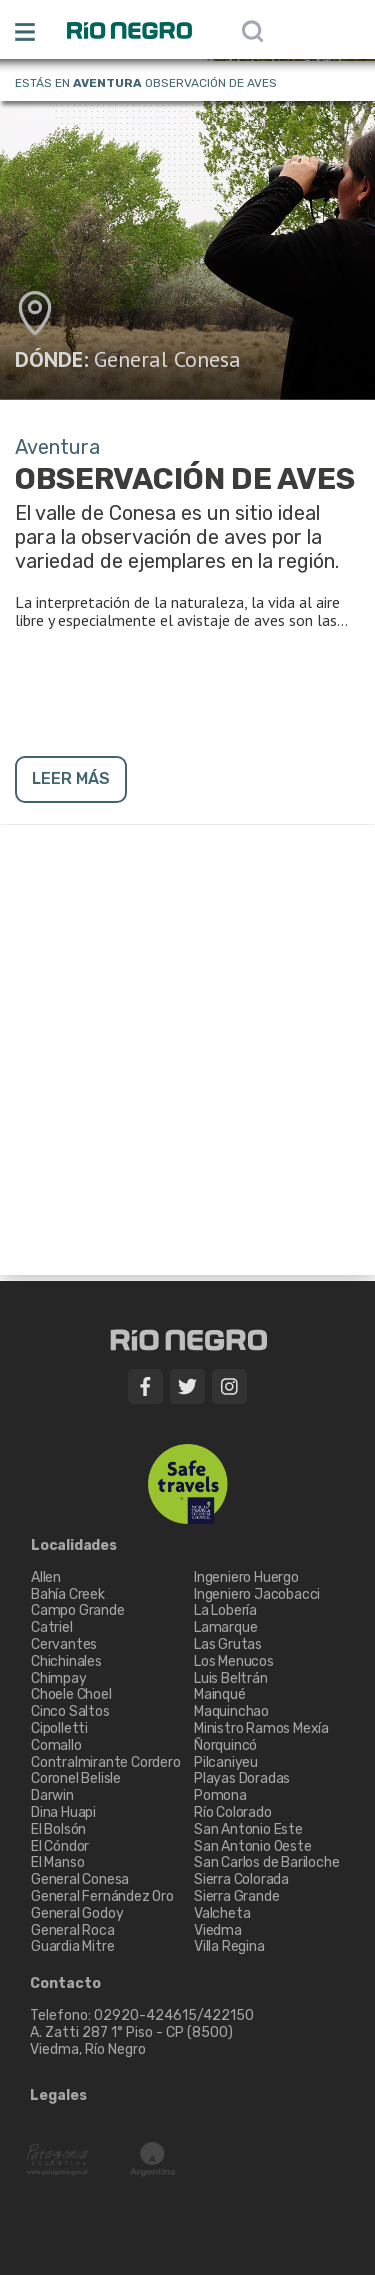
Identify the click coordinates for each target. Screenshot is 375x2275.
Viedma (218, 1930)
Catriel (52, 1627)
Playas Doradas (242, 1778)
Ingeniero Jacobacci (257, 1594)
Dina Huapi (63, 1812)
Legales (58, 2096)
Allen (46, 1577)
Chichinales (66, 1661)
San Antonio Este (248, 1829)
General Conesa (167, 359)
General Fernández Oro (102, 1896)
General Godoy (77, 1913)
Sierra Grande (236, 1896)
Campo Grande (78, 1610)
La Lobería (225, 1610)
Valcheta (222, 1913)
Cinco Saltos (70, 1711)
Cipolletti (59, 1728)
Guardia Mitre (72, 1946)
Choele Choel (71, 1694)
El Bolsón (58, 1829)
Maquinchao (231, 1711)
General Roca (73, 1930)
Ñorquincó (225, 1745)
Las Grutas (228, 1644)
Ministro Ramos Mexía (261, 1728)
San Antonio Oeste (253, 1846)
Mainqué (220, 1694)
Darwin (52, 1795)
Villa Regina (229, 1946)
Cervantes (64, 1644)
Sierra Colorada (241, 1879)
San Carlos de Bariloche (266, 1862)
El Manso (57, 1862)
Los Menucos (234, 1661)
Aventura (107, 83)
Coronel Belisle (76, 1778)
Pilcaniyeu (226, 1762)
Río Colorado (233, 1812)
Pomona (220, 1795)
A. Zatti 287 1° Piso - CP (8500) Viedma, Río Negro (133, 2041)
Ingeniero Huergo (246, 1577)
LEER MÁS (71, 778)
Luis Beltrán (231, 1678)
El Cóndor (60, 1846)
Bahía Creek (68, 1594)
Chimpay (59, 1678)
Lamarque (225, 1627)
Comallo (56, 1745)
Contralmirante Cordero (106, 1762)
